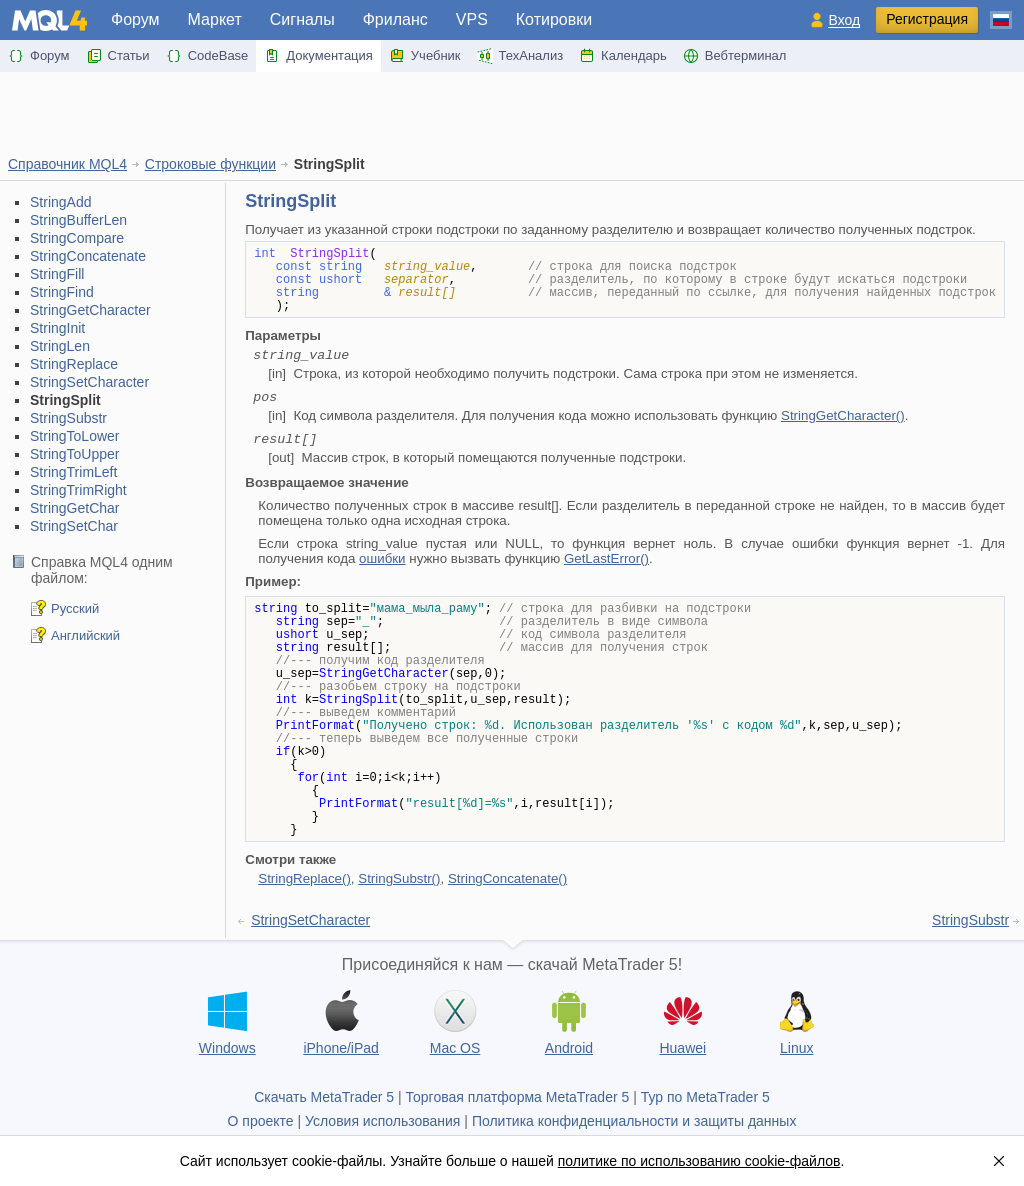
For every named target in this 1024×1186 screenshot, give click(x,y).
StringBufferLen (78, 220)
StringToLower (75, 436)
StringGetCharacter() (843, 415)
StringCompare (77, 238)
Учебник (425, 56)
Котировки (554, 19)
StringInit (57, 328)
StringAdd (60, 202)
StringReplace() (304, 878)
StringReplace (74, 364)
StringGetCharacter (90, 310)
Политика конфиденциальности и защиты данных (634, 1121)
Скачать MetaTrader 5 (324, 1097)
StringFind (62, 292)
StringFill (57, 274)
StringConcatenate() (507, 878)
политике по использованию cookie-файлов (699, 1161)
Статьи (118, 56)
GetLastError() (606, 558)
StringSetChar (74, 526)
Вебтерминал (735, 56)
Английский (85, 635)
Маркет (215, 19)
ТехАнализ (520, 56)
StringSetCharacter (89, 382)
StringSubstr (68, 418)
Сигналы (302, 19)
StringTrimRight (78, 490)
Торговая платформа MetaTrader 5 (518, 1097)
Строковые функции (210, 164)
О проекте (261, 1121)
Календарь (623, 56)
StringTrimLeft (73, 472)
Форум (135, 19)
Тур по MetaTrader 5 (705, 1097)
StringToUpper (75, 454)
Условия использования (382, 1121)
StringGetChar (74, 508)
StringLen (60, 346)
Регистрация (927, 19)
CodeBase (207, 56)
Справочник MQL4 (67, 164)
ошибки (382, 558)
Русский (75, 608)
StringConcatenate (88, 256)
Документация (318, 56)
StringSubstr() (399, 878)
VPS (472, 19)
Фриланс (395, 19)
